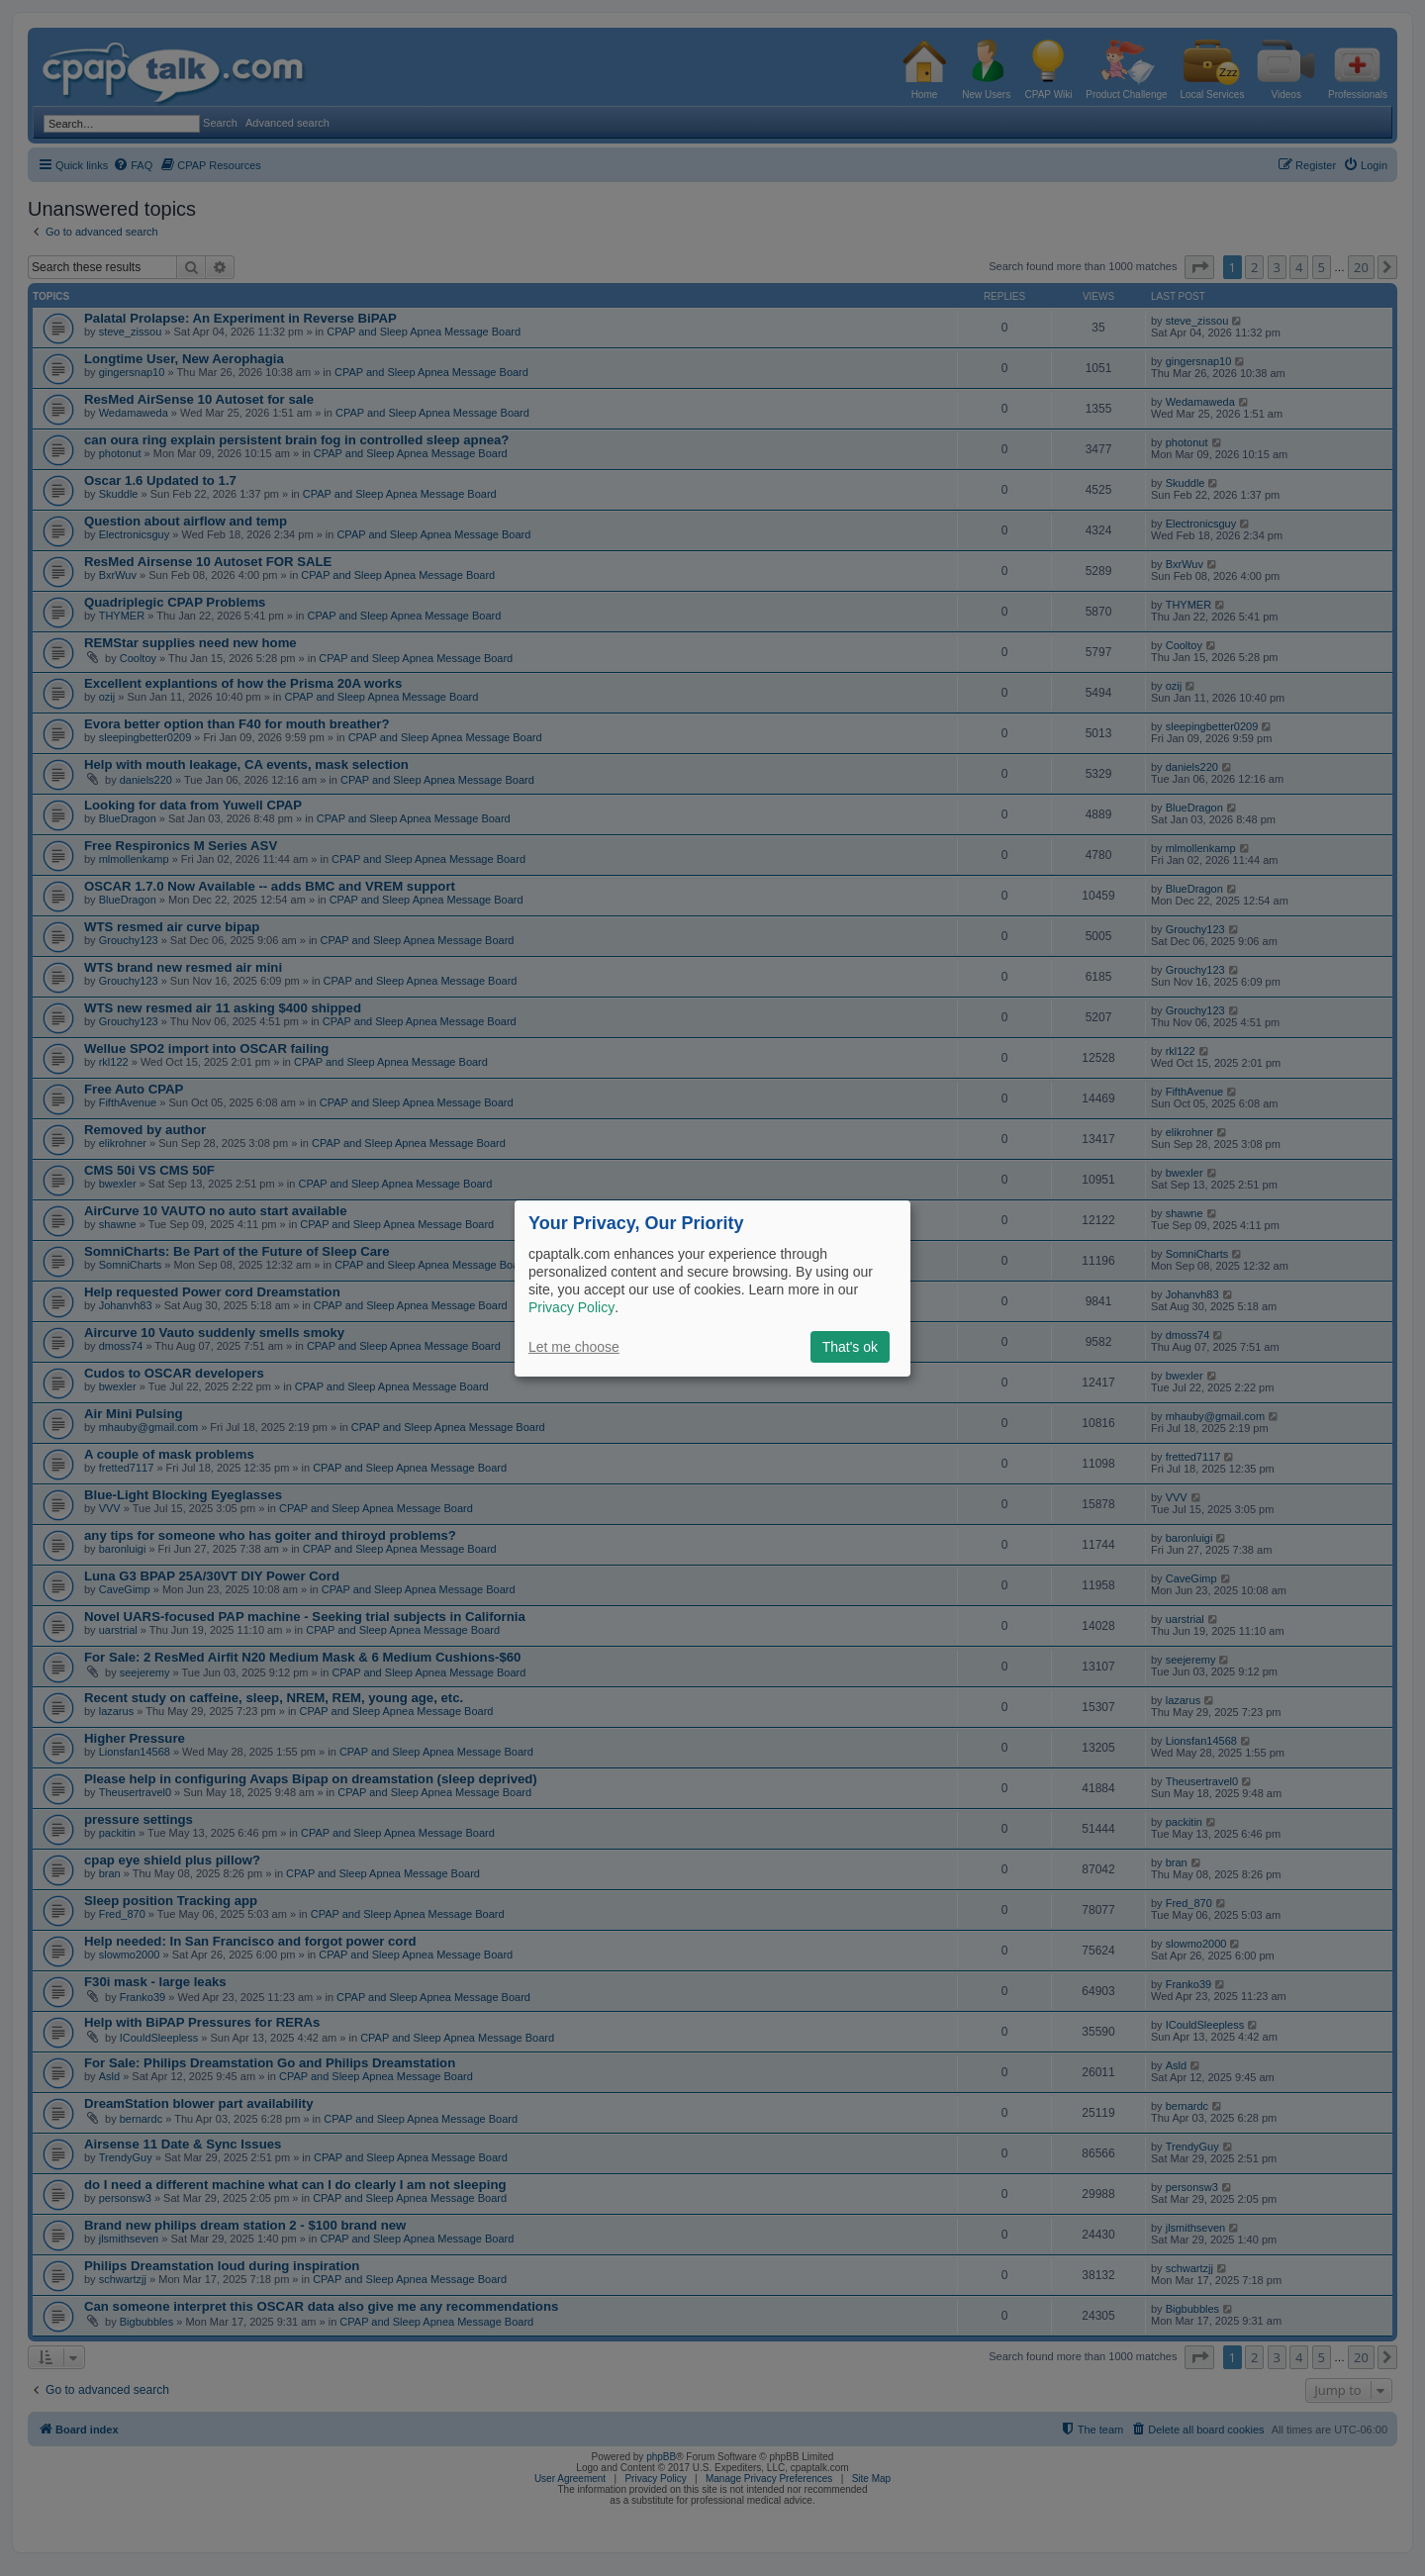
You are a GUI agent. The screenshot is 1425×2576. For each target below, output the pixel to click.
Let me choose (573, 1347)
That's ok (850, 1347)
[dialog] (712, 1287)
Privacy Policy (571, 1307)
